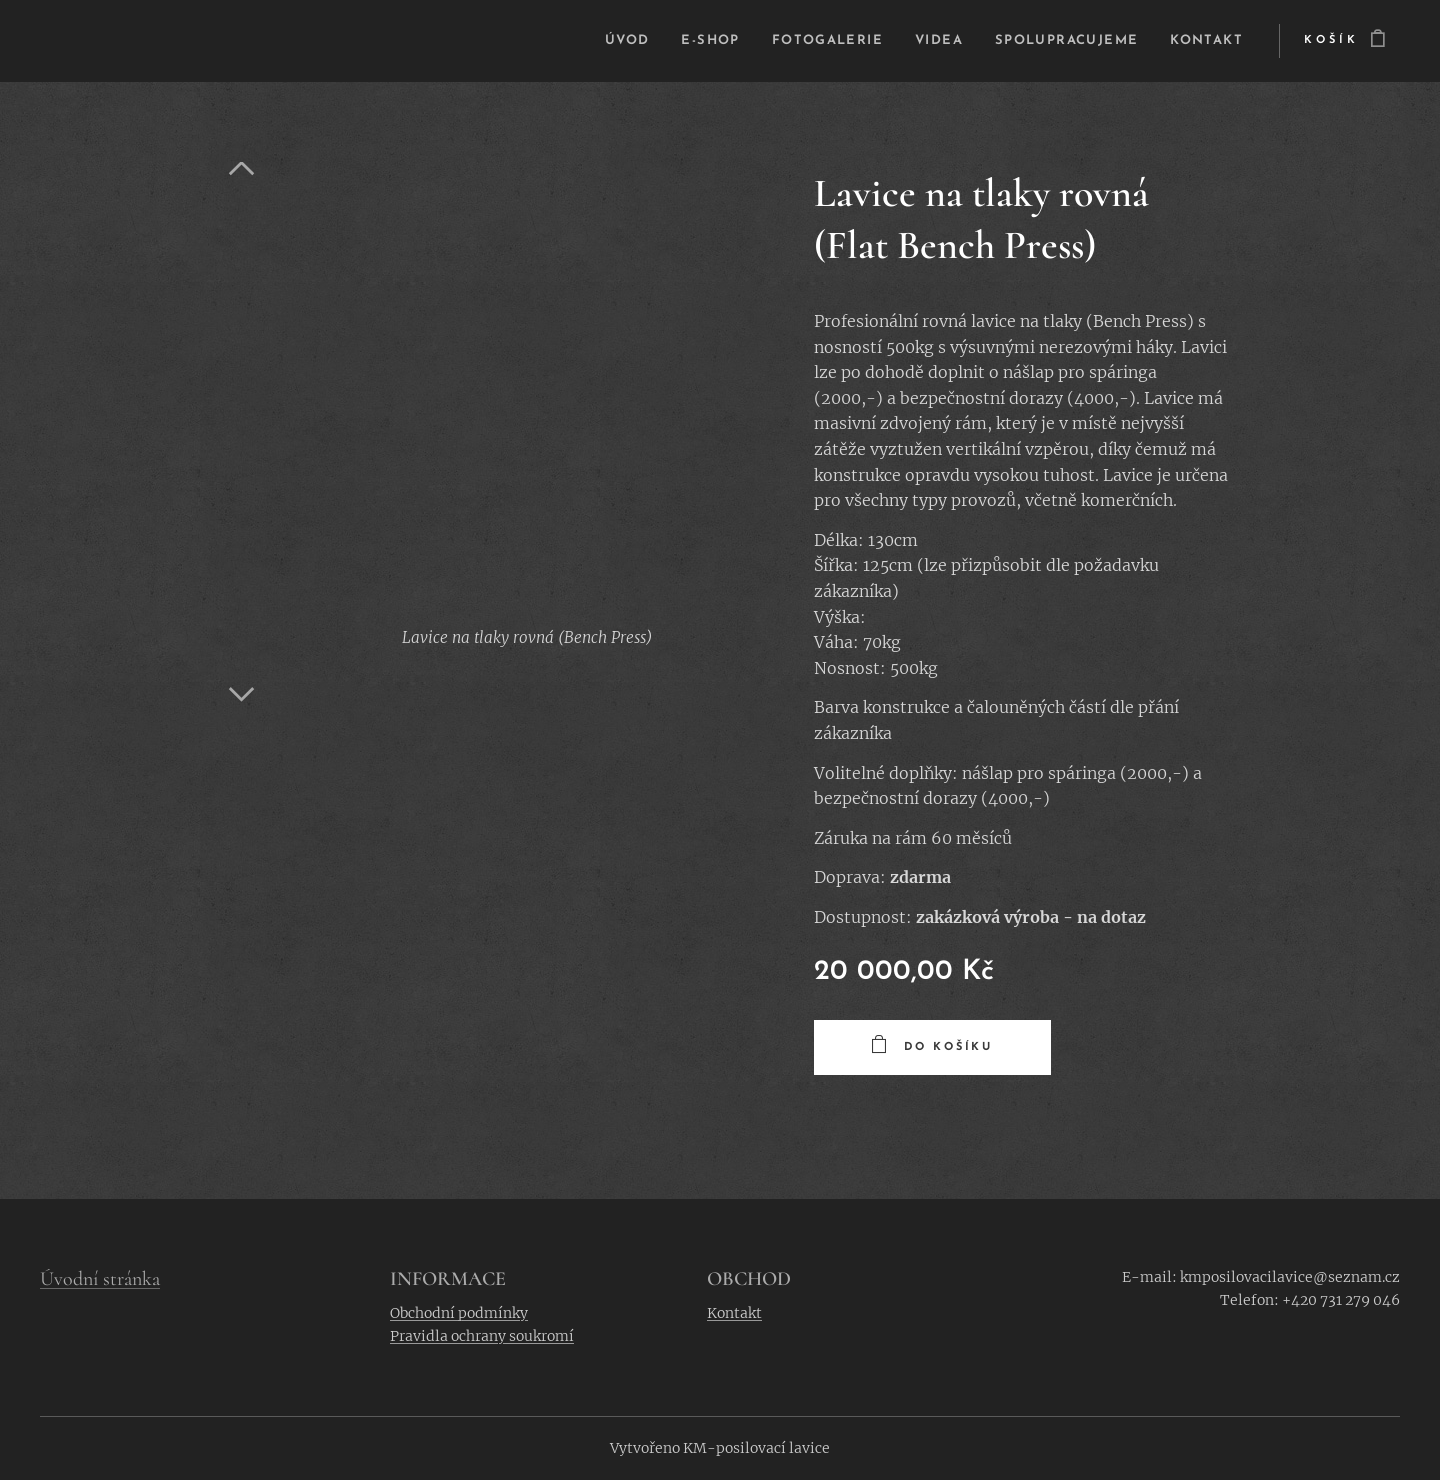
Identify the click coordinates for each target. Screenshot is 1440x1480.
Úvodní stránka (100, 1279)
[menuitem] (582, 41)
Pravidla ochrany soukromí (482, 1337)
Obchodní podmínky (459, 1313)
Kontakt (734, 1313)
